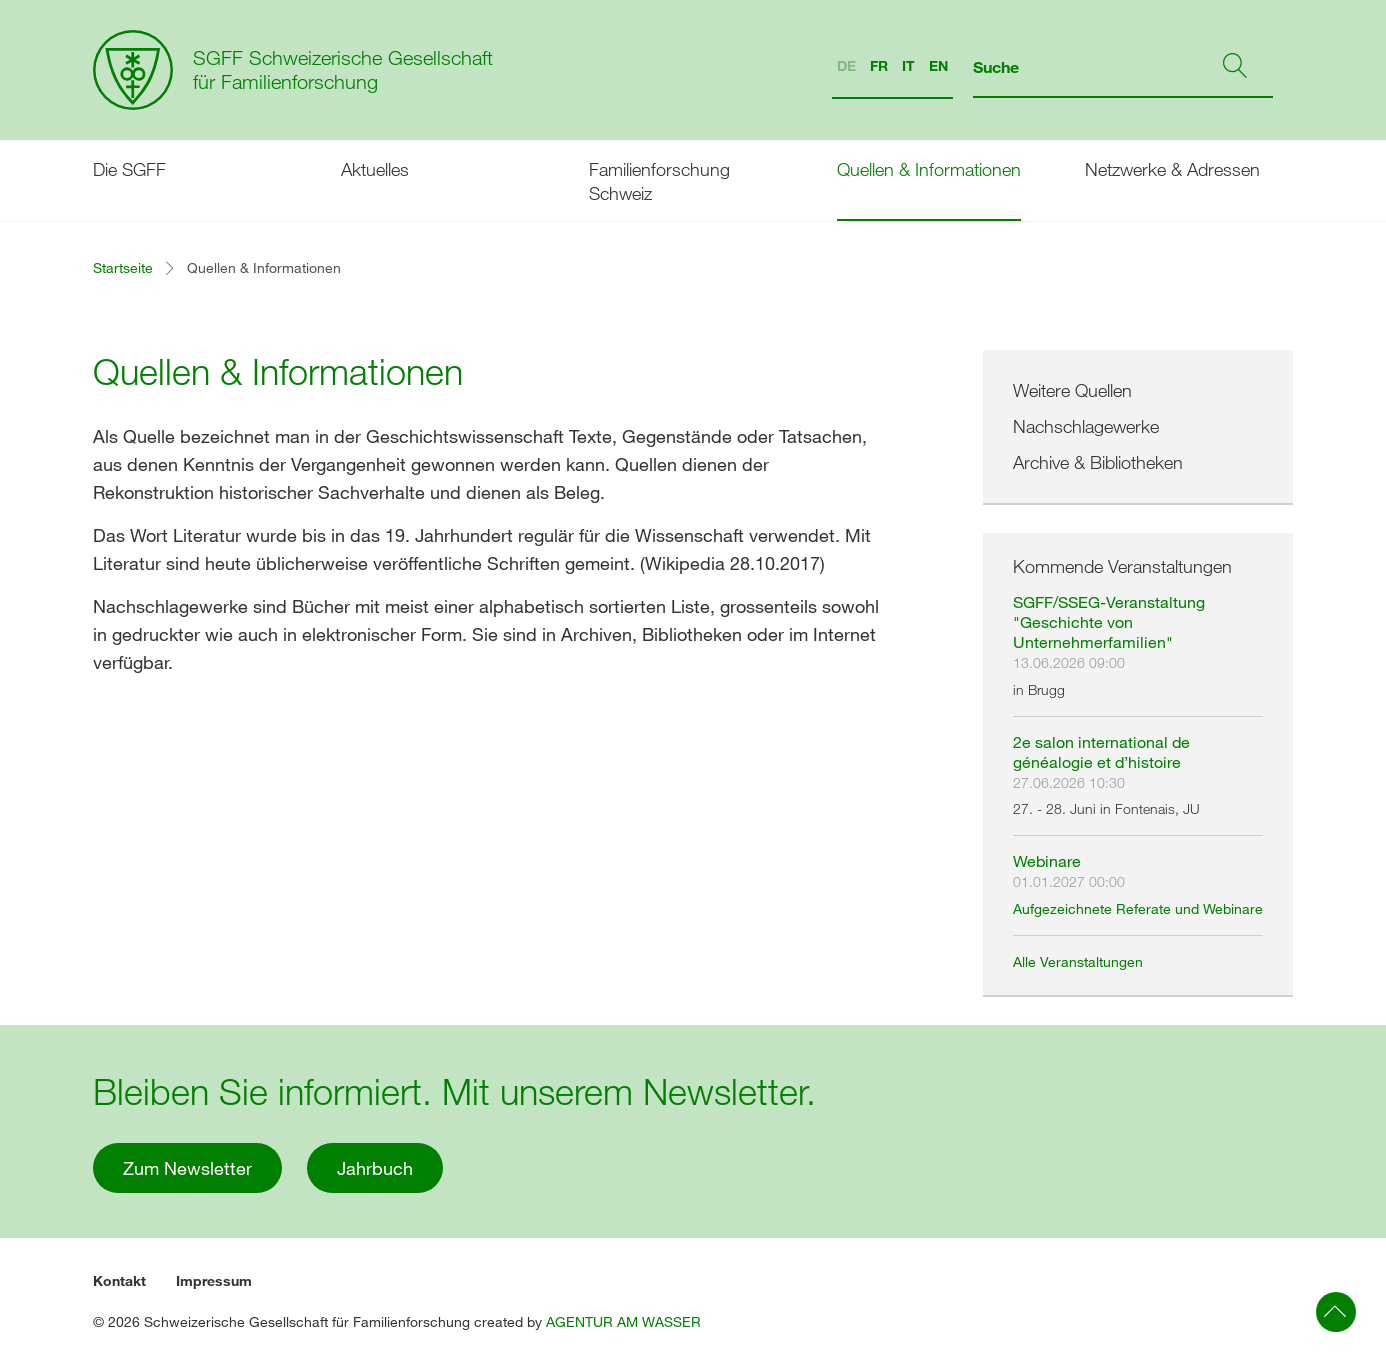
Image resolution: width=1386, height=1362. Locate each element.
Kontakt (119, 1280)
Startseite (123, 267)
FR (879, 65)
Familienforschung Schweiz (659, 181)
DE (846, 65)
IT (908, 65)
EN (938, 65)
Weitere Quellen (1072, 390)
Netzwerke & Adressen (1172, 169)
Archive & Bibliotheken (1098, 462)
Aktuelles (375, 169)
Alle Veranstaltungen (1078, 961)
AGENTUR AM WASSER (623, 1321)
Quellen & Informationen (929, 169)
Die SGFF (129, 169)
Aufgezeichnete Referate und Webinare (1138, 908)
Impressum (214, 1280)
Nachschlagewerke (1086, 426)
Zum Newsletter (187, 1168)
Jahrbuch (375, 1168)
